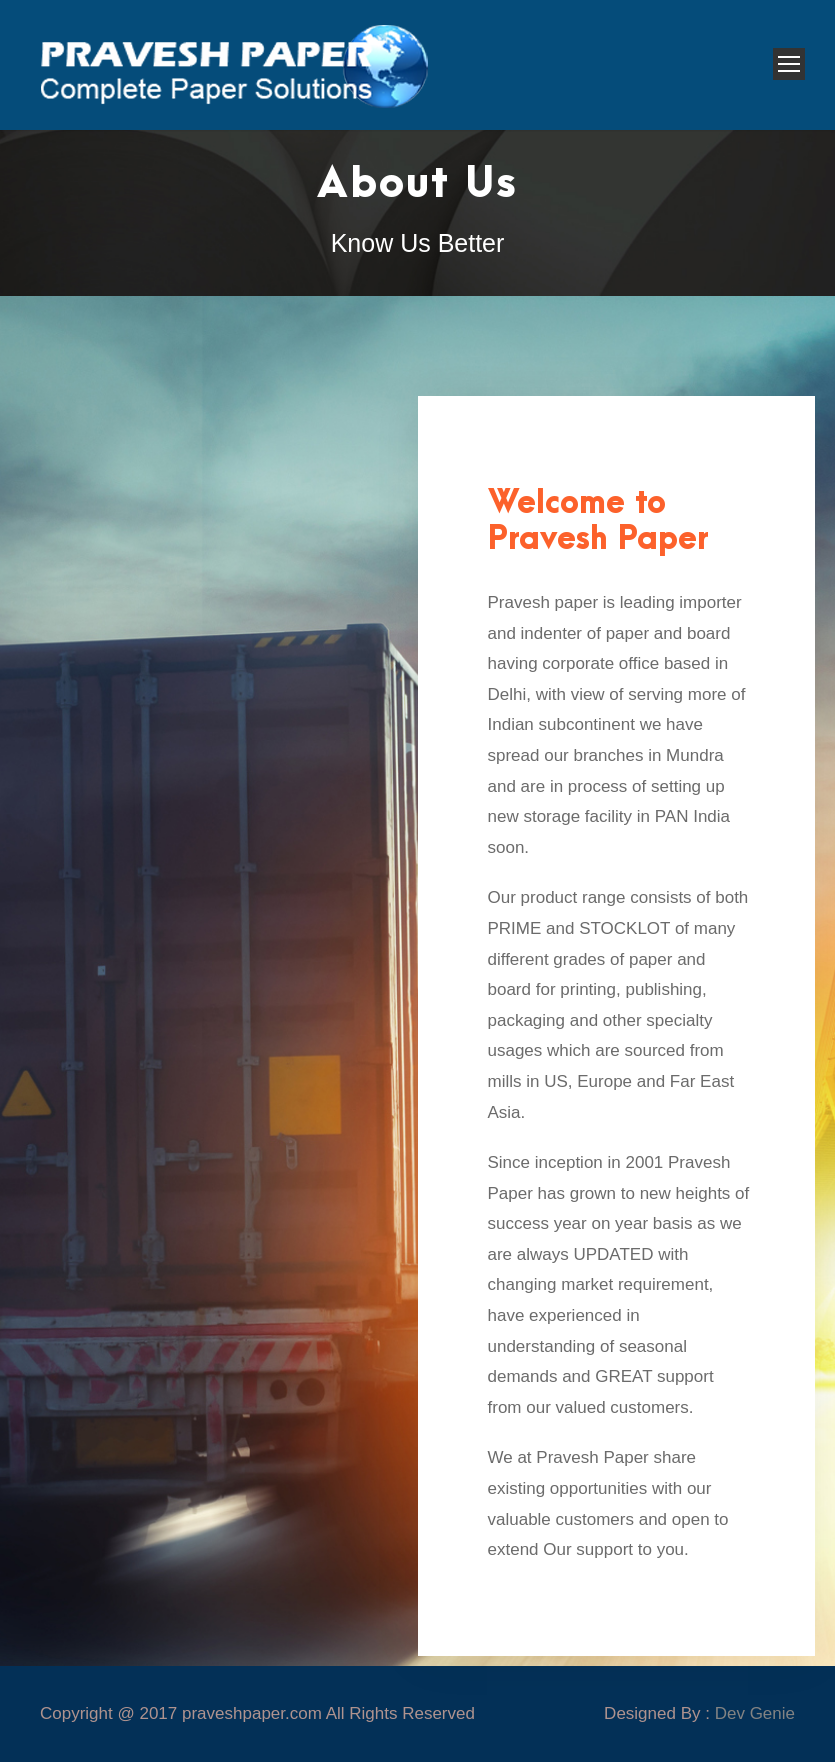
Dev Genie (755, 1713)
